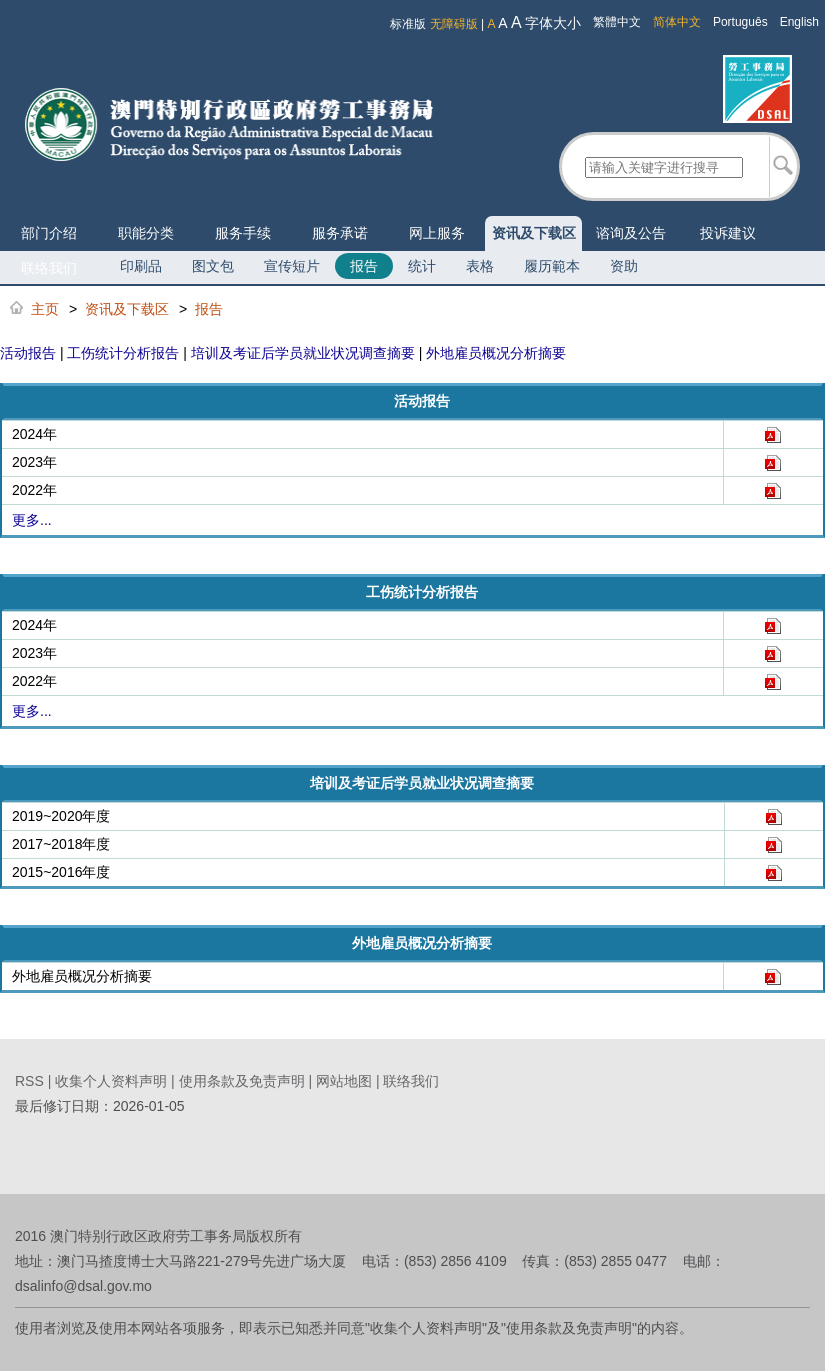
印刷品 (141, 266)
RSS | (35, 1081)
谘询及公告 (631, 233)
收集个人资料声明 (111, 1081)
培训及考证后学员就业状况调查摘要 (303, 353)
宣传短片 (292, 266)
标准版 (408, 24)
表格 (480, 266)
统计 (422, 266)
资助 (624, 266)
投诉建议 (728, 233)
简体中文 (677, 22)
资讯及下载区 (534, 233)
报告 (364, 266)
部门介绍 (49, 233)
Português (740, 22)
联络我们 (49, 268)
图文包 (213, 266)
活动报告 (28, 353)
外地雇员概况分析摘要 (496, 353)
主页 (45, 309)
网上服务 (437, 233)
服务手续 (243, 233)
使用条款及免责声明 (242, 1081)
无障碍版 (454, 24)
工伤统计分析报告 (123, 353)
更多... (32, 520)
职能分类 (146, 233)
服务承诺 (340, 233)
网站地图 (344, 1081)
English (799, 22)
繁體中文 (617, 22)
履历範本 (552, 266)
